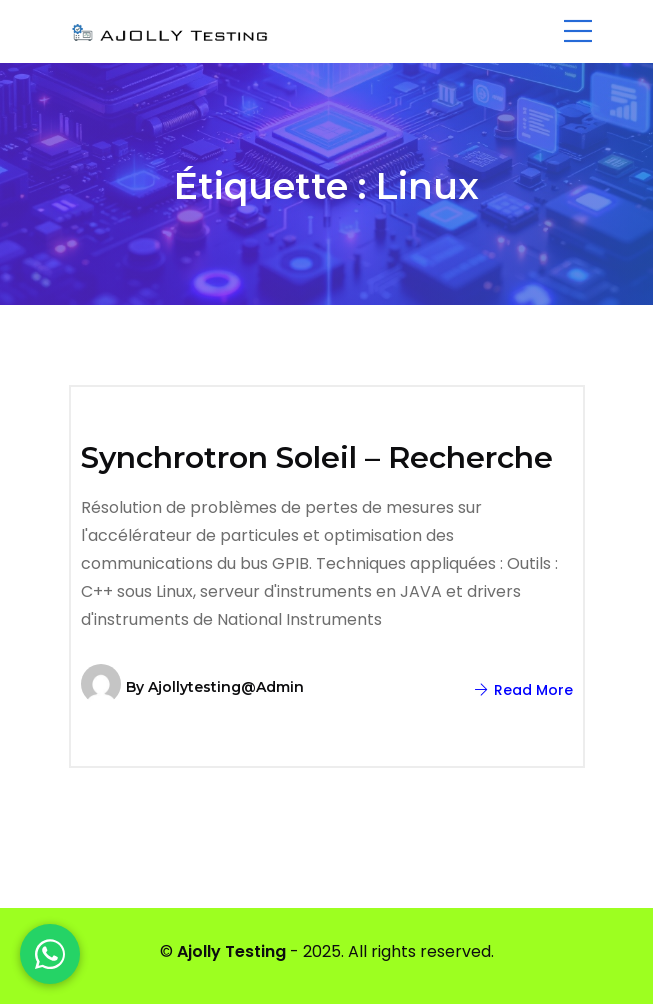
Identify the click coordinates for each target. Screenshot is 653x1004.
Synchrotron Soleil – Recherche (317, 457)
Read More (524, 690)
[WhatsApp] (50, 954)
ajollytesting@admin (226, 687)
